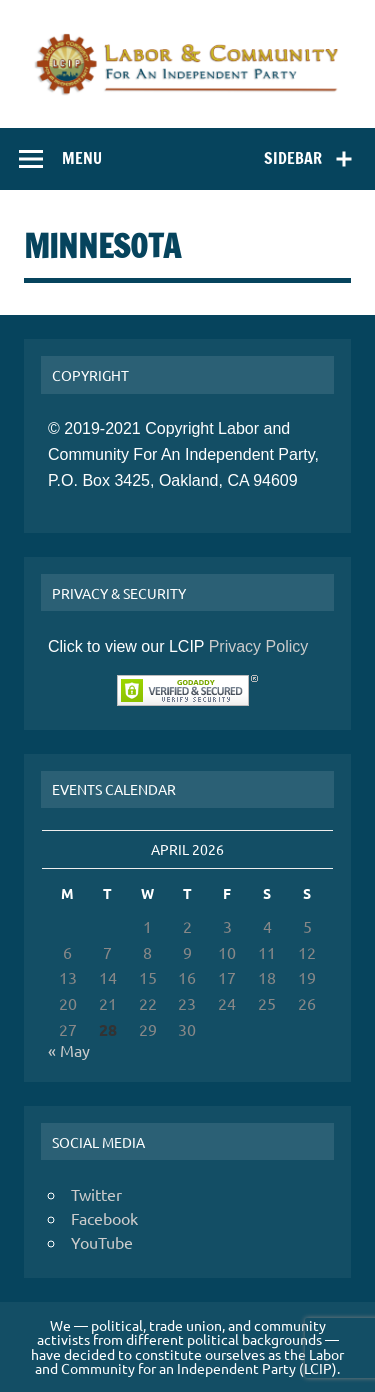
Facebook (104, 1218)
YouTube (102, 1242)
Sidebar (293, 158)
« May (69, 1050)
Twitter (96, 1194)
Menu (82, 158)
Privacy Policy (259, 646)
